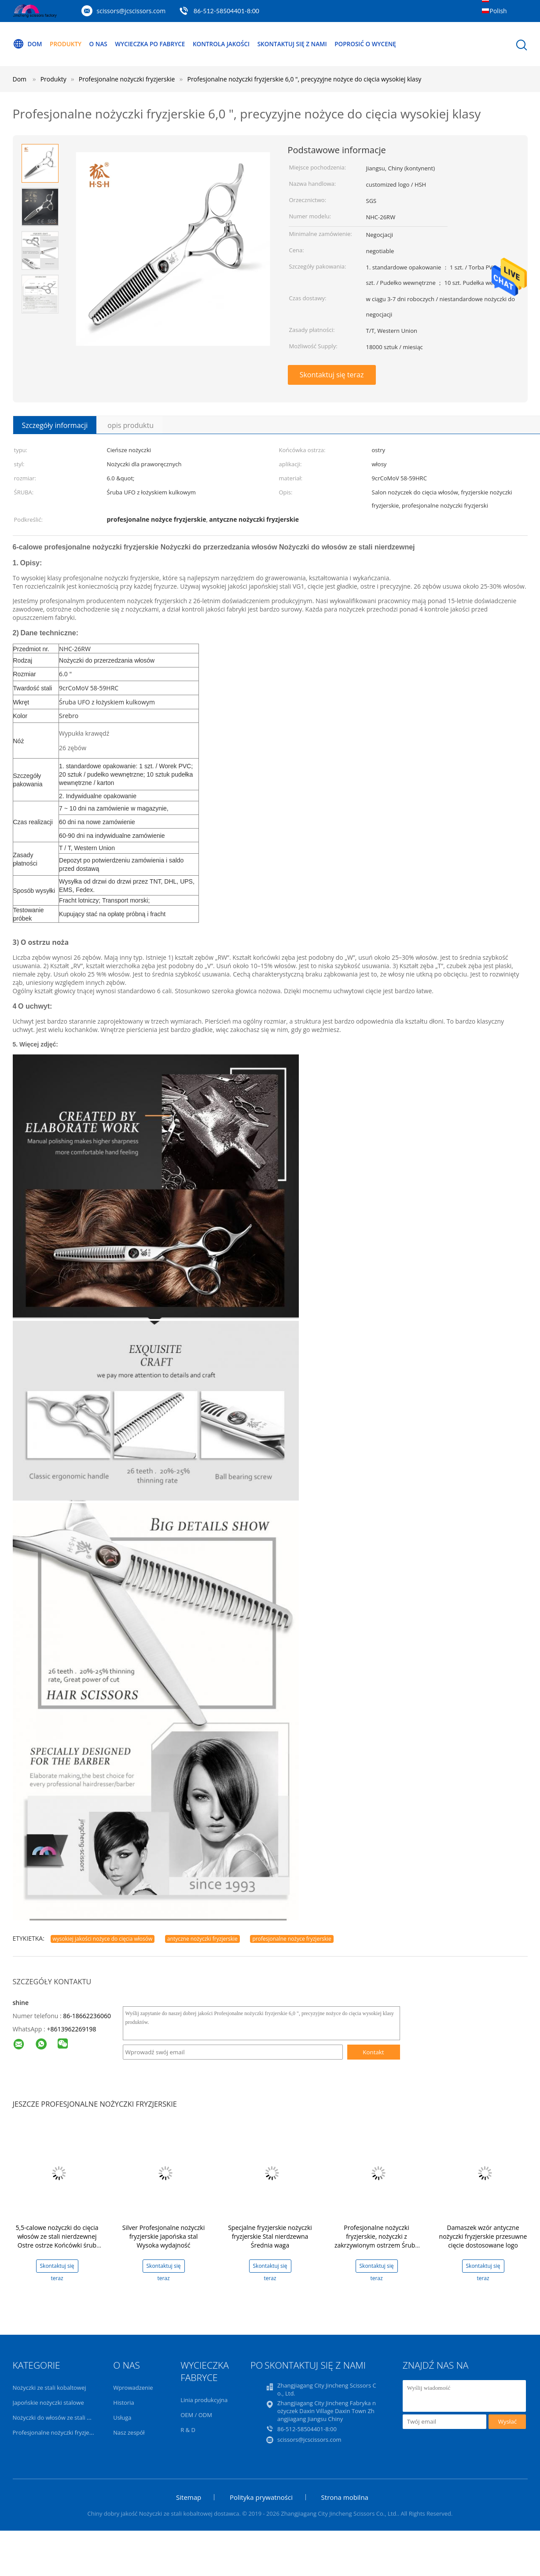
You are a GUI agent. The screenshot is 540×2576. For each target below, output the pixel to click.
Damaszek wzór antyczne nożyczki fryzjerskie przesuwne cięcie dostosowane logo (483, 2236)
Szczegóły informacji (55, 425)
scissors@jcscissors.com (131, 11)
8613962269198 (73, 2029)
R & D (187, 2430)
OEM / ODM (196, 2415)
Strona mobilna (344, 2497)
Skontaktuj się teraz (332, 375)
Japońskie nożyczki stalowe (48, 2402)
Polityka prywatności (261, 2497)
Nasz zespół (128, 2432)
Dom (28, 44)
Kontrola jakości (228, 44)
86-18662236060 (87, 2016)
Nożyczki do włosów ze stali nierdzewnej (66, 2417)
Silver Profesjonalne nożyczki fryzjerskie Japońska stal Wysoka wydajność (163, 2236)
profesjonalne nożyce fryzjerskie (291, 1938)
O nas (101, 44)
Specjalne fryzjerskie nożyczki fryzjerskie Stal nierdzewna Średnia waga (270, 2236)
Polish (498, 11)
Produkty (67, 44)
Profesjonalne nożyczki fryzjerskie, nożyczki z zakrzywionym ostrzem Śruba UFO (376, 2240)
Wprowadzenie (133, 2388)
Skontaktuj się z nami (302, 44)
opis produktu (130, 425)
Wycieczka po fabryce (155, 44)
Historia (123, 2402)
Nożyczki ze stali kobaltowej (49, 2388)
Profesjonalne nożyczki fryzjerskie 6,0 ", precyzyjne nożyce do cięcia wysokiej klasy (304, 79)
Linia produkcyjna (204, 2400)
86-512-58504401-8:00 (226, 11)
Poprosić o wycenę (378, 44)
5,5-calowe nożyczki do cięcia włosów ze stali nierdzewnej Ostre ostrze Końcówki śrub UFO (56, 2240)
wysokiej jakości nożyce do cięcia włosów (103, 1938)
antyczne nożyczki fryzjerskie (202, 1938)
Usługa (122, 2417)
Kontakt (373, 2052)
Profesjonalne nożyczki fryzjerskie (57, 2432)
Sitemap (188, 2497)
